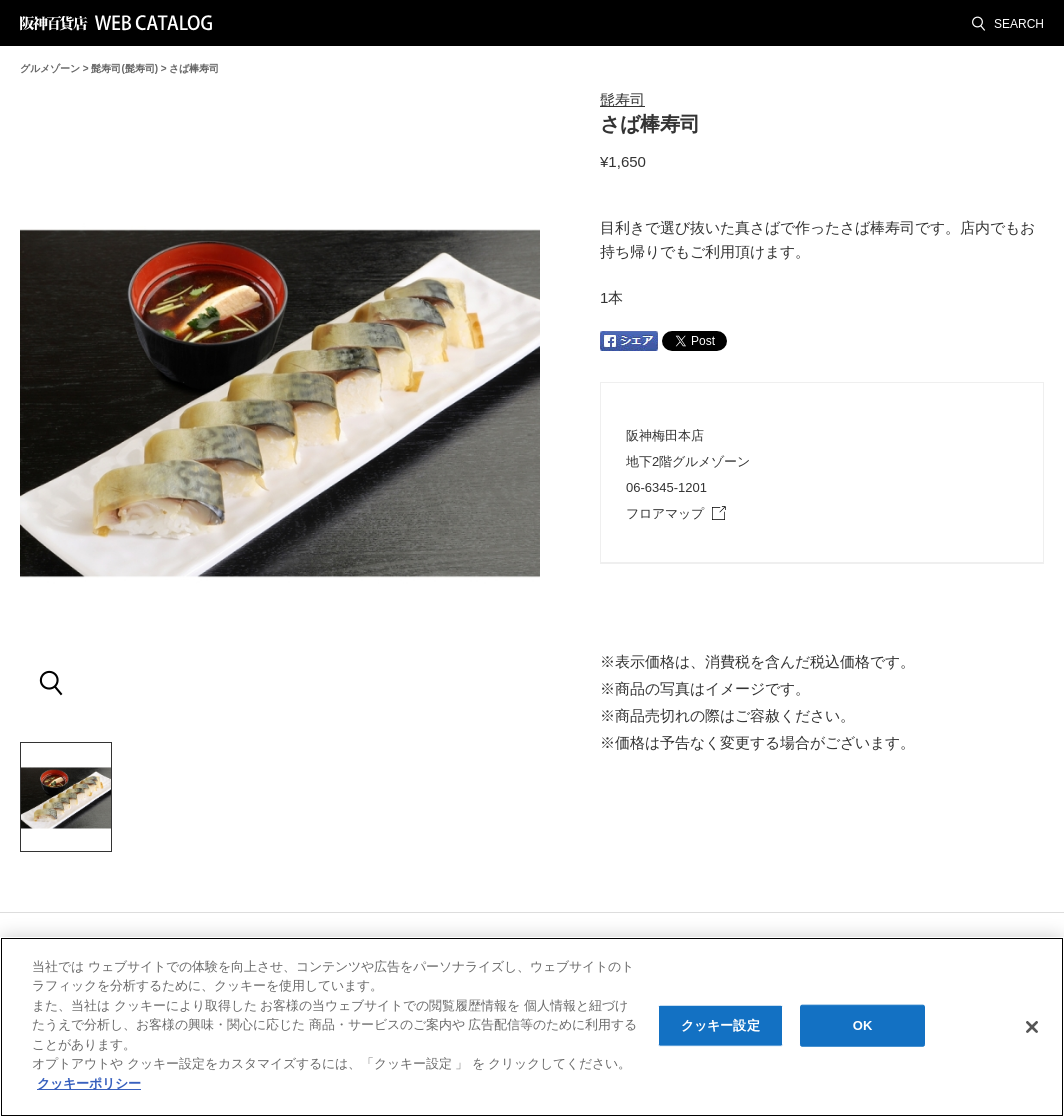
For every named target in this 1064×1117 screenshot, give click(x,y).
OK (863, 1028)
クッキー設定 (720, 1028)
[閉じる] (1032, 1030)
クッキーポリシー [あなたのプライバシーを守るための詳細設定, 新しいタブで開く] (89, 1086)
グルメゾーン (50, 68)
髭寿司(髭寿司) (124, 68)
